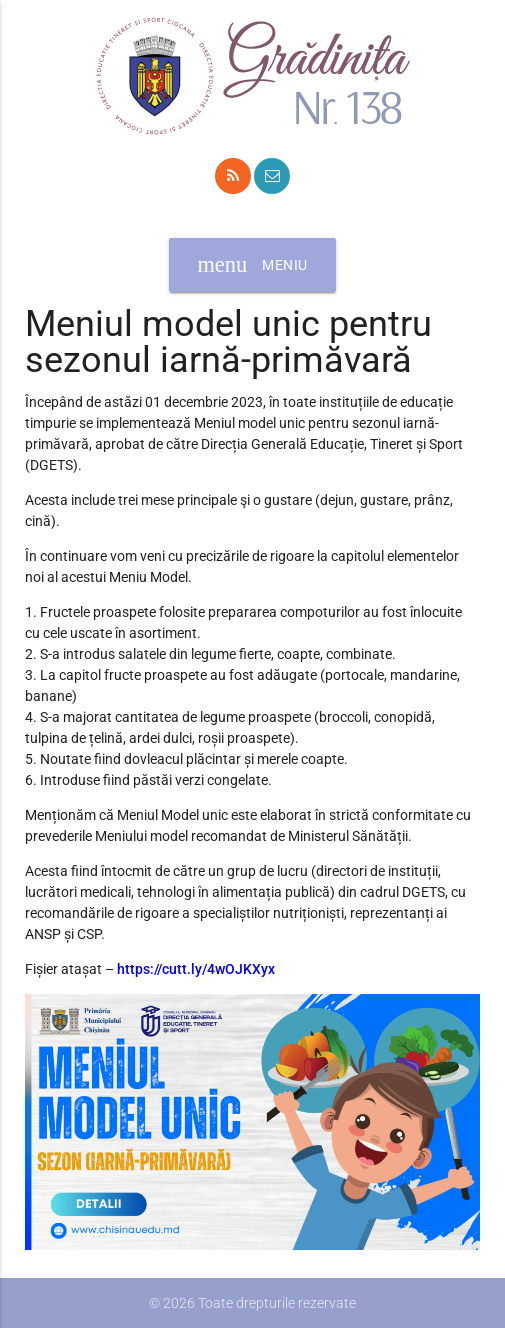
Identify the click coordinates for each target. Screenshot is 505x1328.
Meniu (252, 265)
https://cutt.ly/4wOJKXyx (197, 969)
